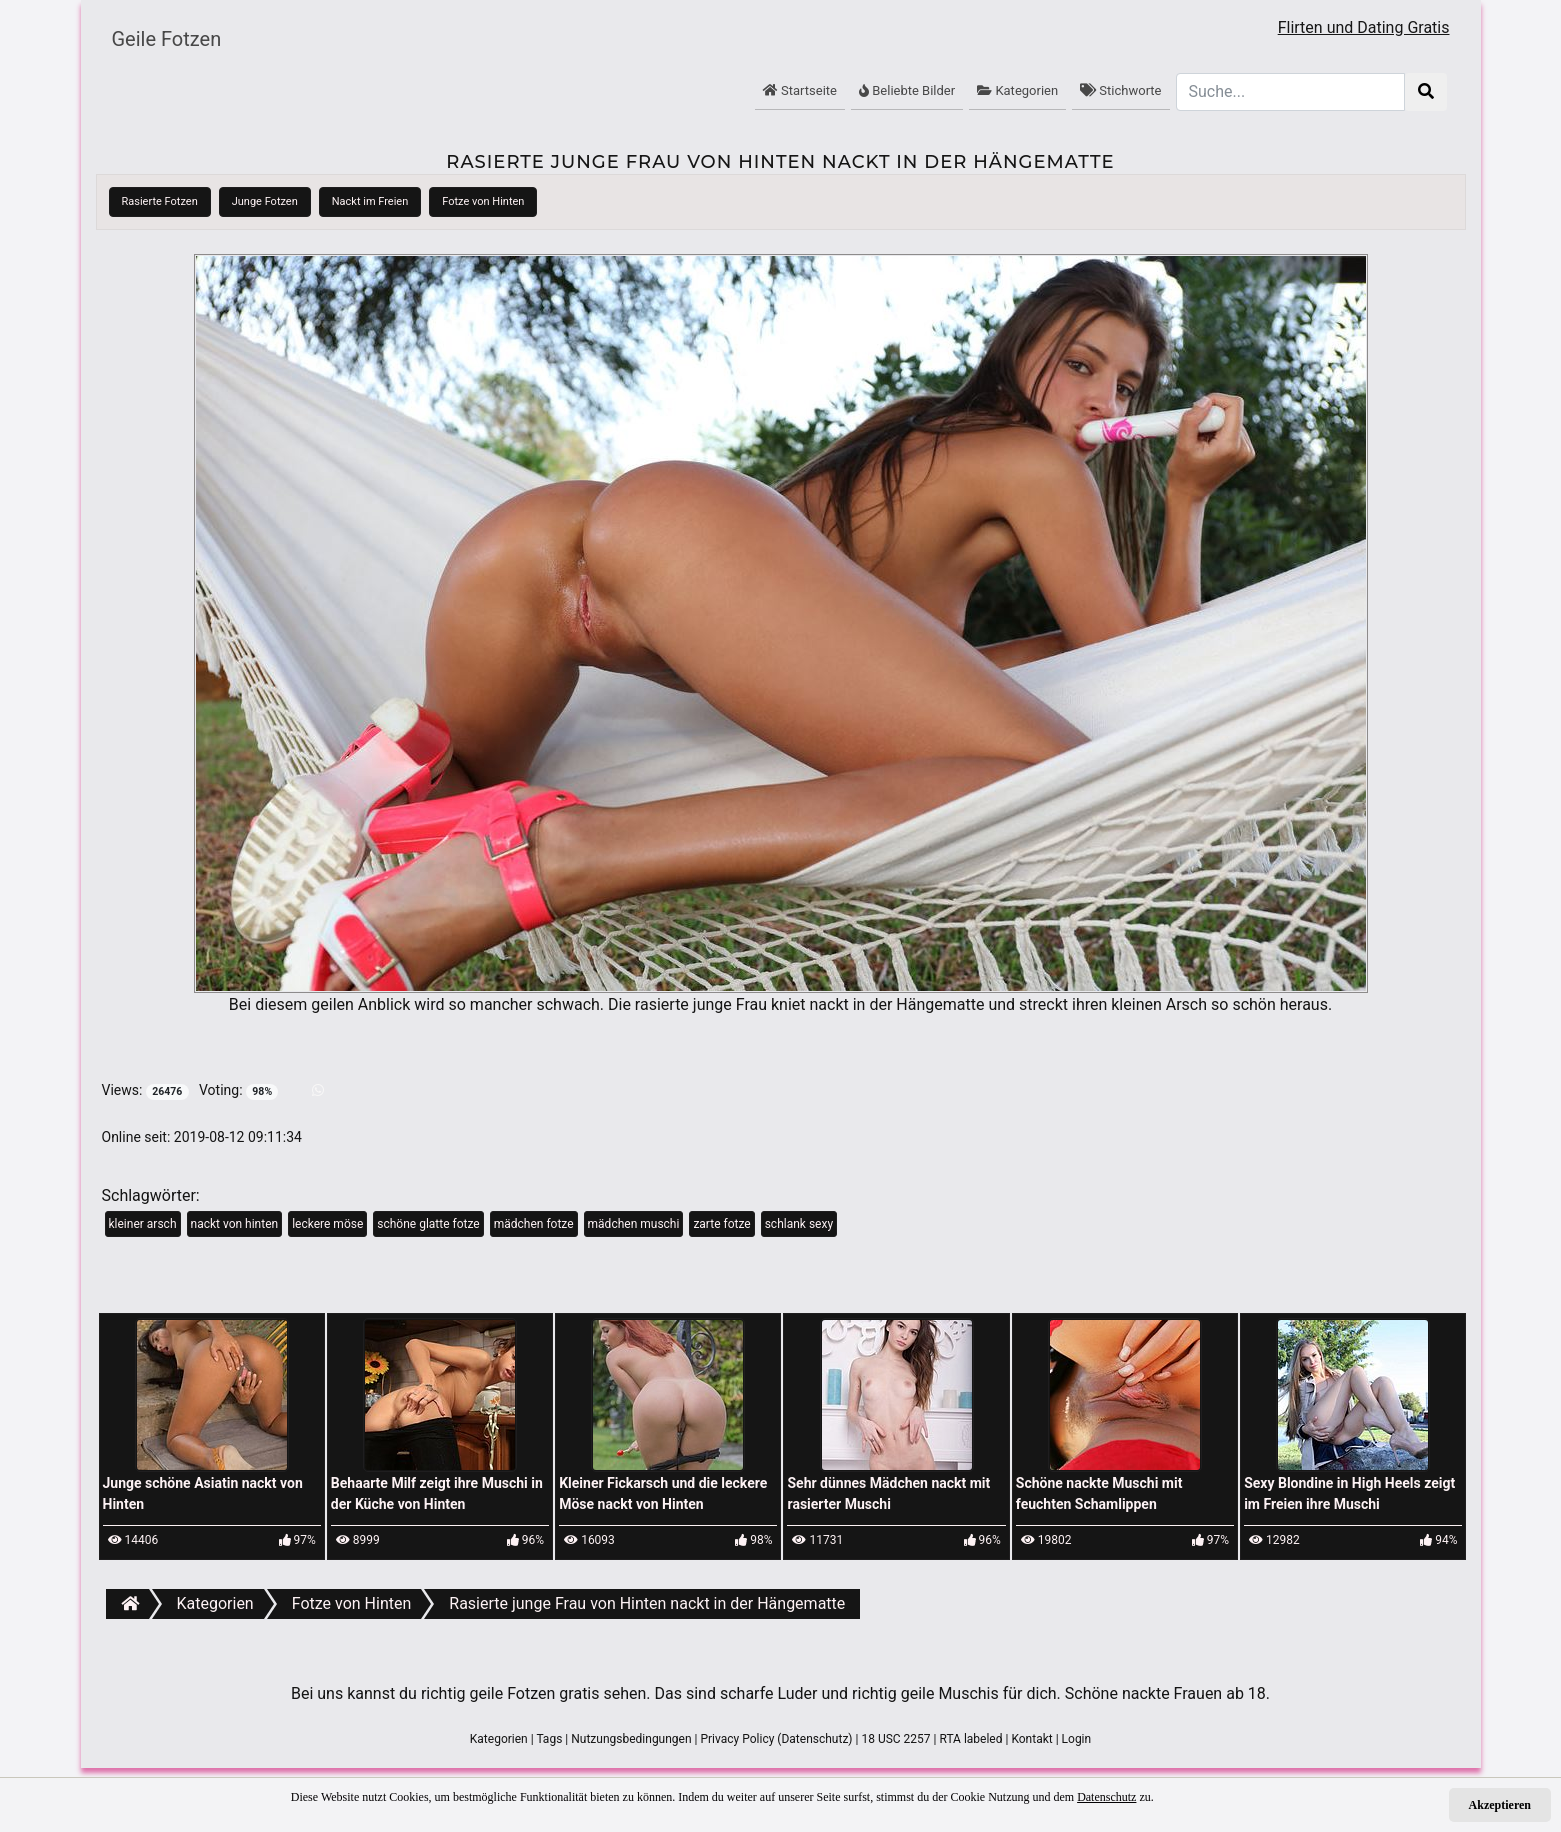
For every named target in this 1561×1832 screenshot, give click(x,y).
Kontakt (1031, 1739)
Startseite (800, 90)
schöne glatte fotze (428, 1224)
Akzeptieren (1500, 1805)
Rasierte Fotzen (160, 201)
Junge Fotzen (265, 201)
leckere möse (327, 1224)
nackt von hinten (235, 1224)
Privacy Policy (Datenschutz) (776, 1739)
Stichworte (1120, 90)
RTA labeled (970, 1739)
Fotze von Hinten (483, 201)
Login (1077, 1739)
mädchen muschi (634, 1224)
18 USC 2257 (895, 1739)
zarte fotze (721, 1224)
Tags (549, 1739)
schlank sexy (799, 1224)
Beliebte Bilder (907, 90)
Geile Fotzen (167, 39)
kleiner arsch (143, 1224)
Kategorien (1017, 90)
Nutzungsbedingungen (631, 1739)
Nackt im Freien (370, 201)
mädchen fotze (534, 1224)
